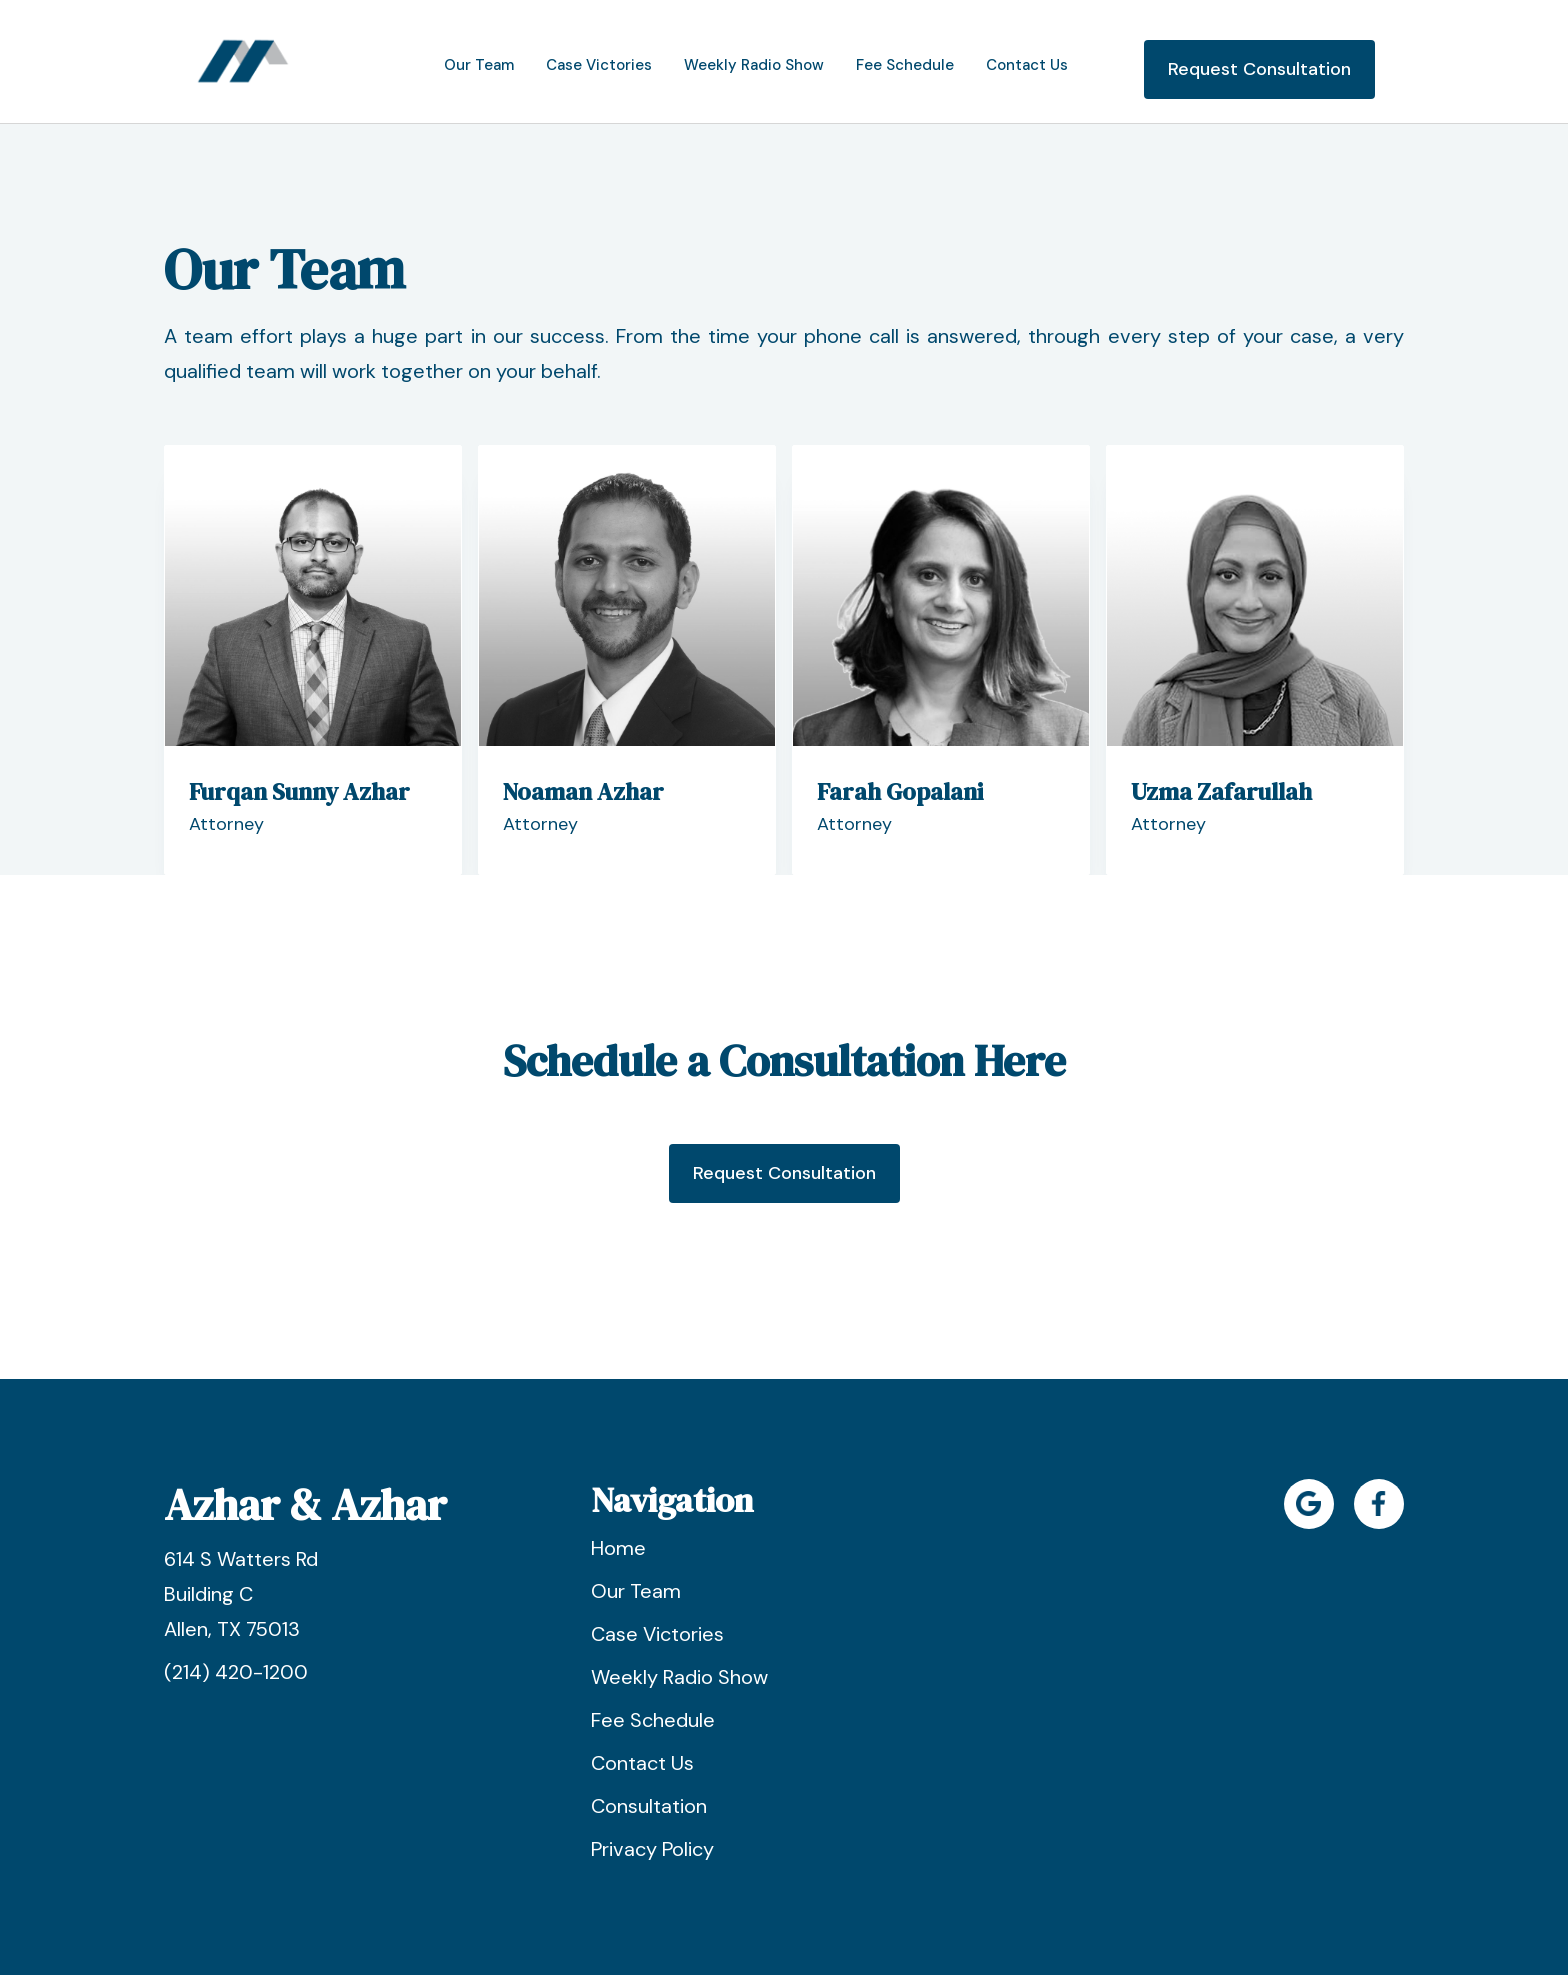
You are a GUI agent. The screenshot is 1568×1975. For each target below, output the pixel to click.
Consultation (649, 1806)
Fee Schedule (653, 1720)
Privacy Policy (652, 1849)
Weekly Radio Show (679, 1677)
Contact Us (642, 1763)
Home (618, 1548)
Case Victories (657, 1634)
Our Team (636, 1591)
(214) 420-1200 (236, 1672)
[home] (243, 61)
